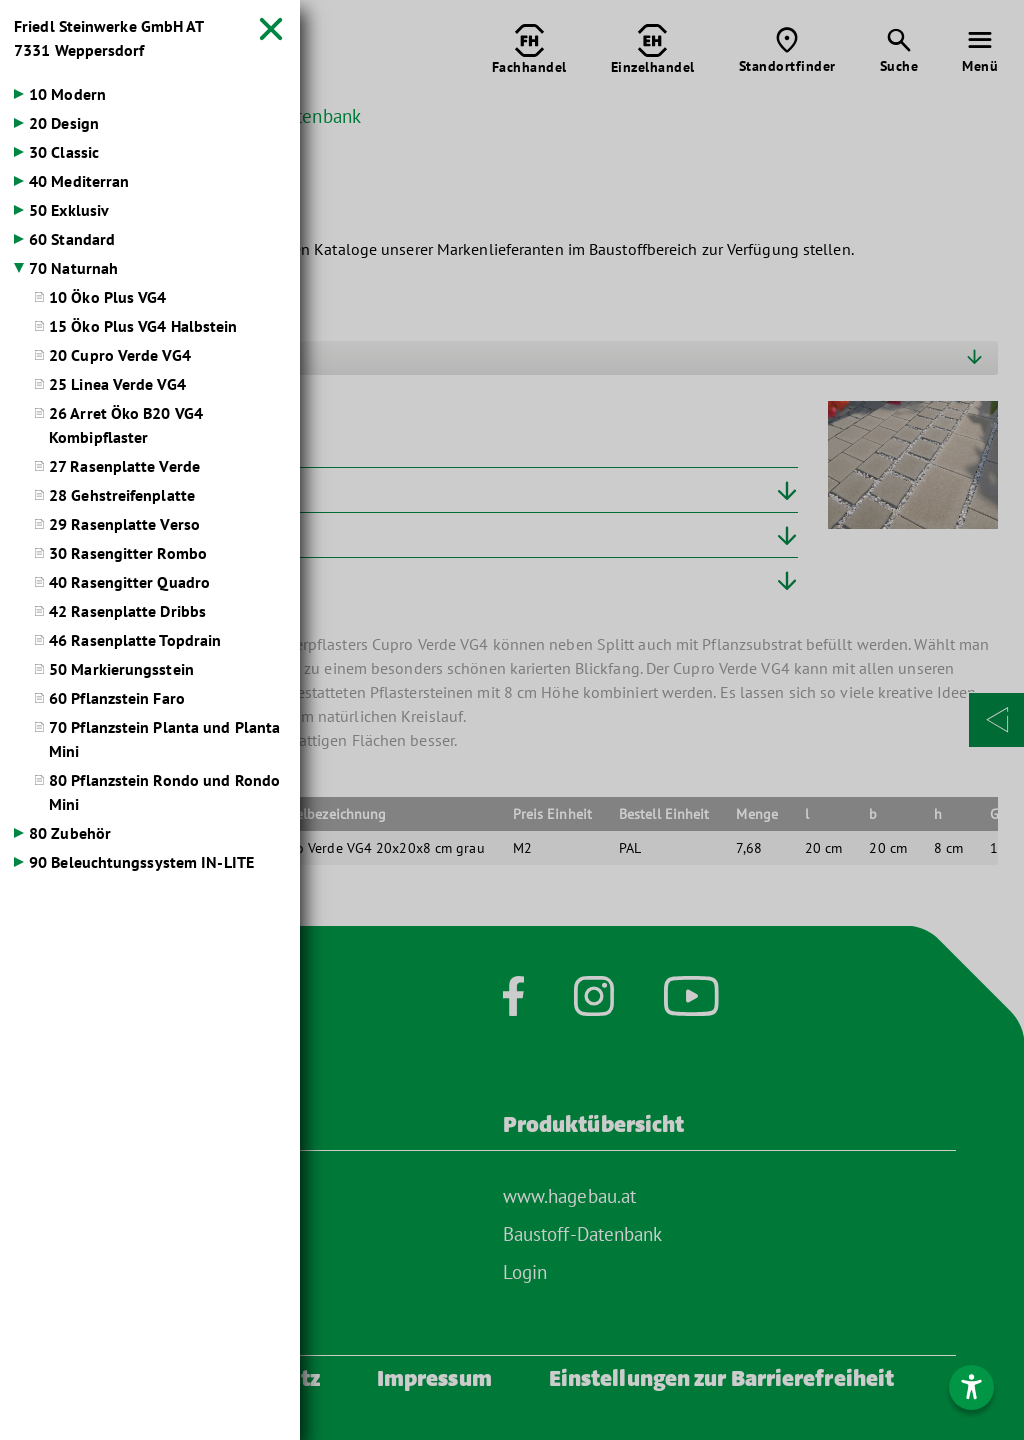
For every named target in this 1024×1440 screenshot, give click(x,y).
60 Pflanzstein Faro (117, 698)
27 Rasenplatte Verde (124, 466)
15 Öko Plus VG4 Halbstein (143, 326)
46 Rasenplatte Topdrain (135, 640)
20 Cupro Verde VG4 (120, 355)
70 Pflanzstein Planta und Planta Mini (164, 739)
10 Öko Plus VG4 (108, 297)
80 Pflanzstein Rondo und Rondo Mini (164, 792)
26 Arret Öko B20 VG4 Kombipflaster (126, 425)
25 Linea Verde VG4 (117, 384)
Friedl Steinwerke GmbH (109, 38)
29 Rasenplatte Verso (124, 524)
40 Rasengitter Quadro (129, 582)
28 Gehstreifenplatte (122, 495)
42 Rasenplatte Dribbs (127, 611)
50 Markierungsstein (121, 669)
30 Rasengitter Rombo (128, 553)
